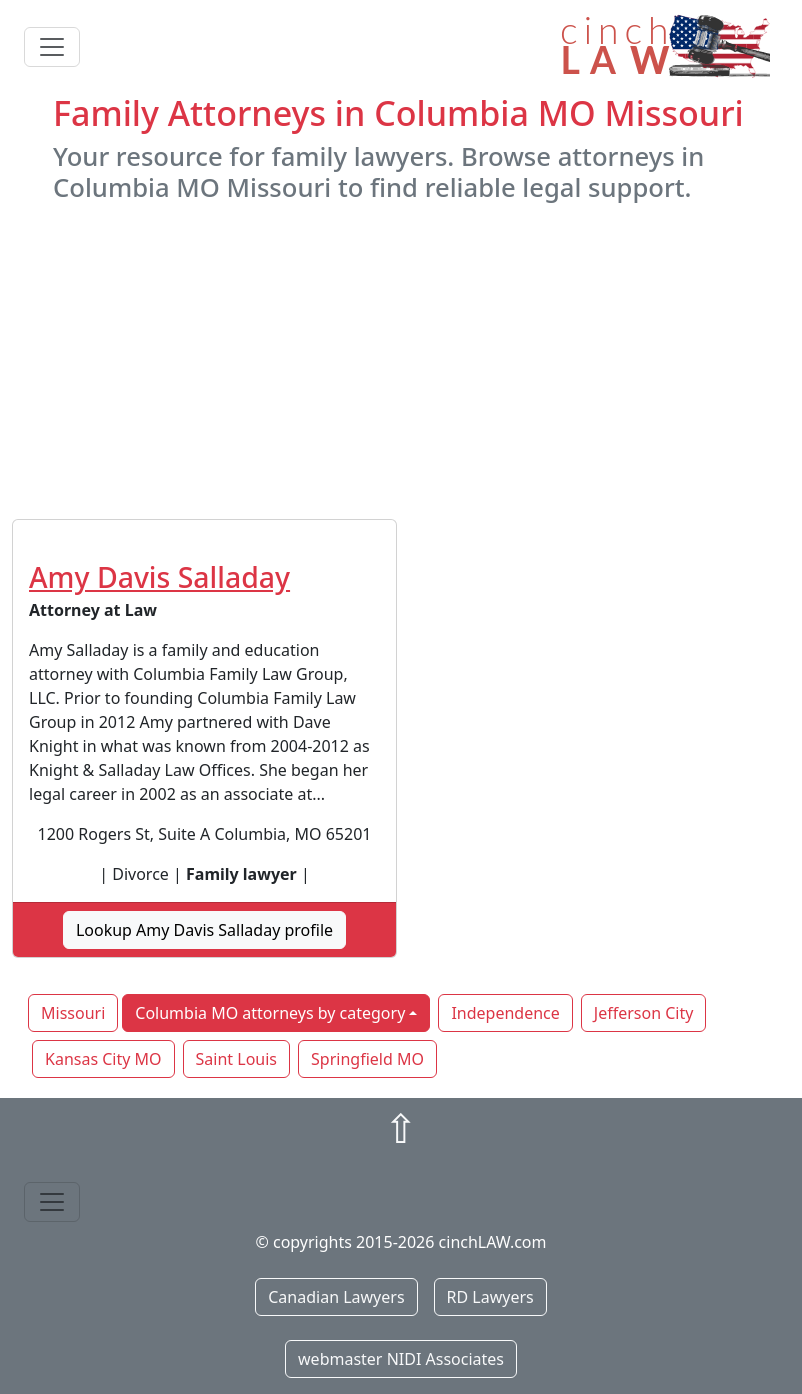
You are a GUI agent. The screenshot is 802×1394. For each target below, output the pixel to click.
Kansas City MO (103, 1059)
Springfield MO (367, 1059)
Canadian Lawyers (336, 1297)
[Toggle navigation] (52, 47)
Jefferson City (644, 1013)
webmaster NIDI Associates (401, 1359)
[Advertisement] (401, 361)
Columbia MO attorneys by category (270, 1013)
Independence (505, 1013)
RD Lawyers (490, 1297)
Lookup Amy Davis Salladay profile (204, 930)
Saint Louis (236, 1059)
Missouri (73, 1013)
